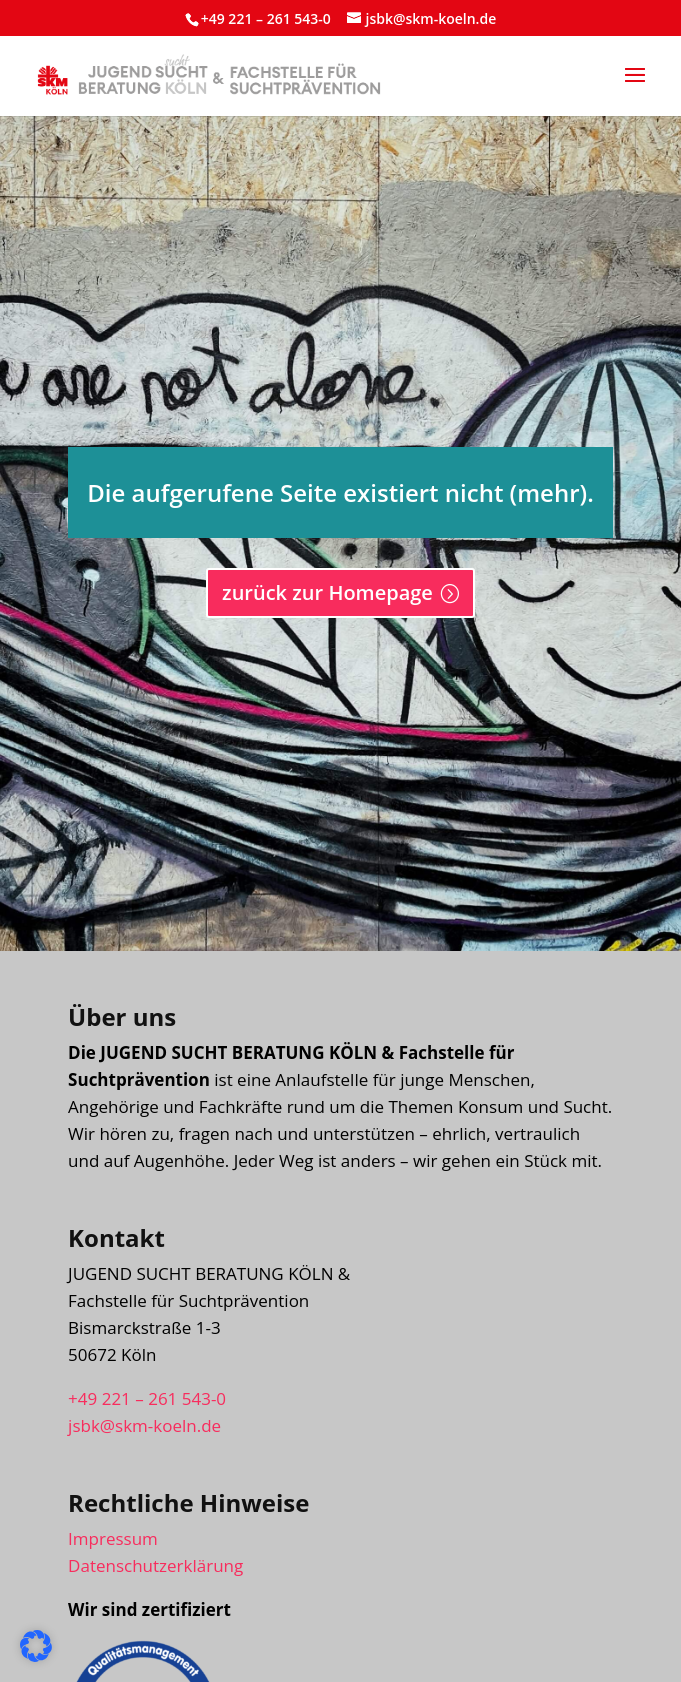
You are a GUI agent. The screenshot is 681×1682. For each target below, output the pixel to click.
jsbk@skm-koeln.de (144, 1425)
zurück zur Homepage (327, 592)
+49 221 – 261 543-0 (266, 18)
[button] (635, 88)
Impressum (113, 1538)
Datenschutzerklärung (155, 1565)
